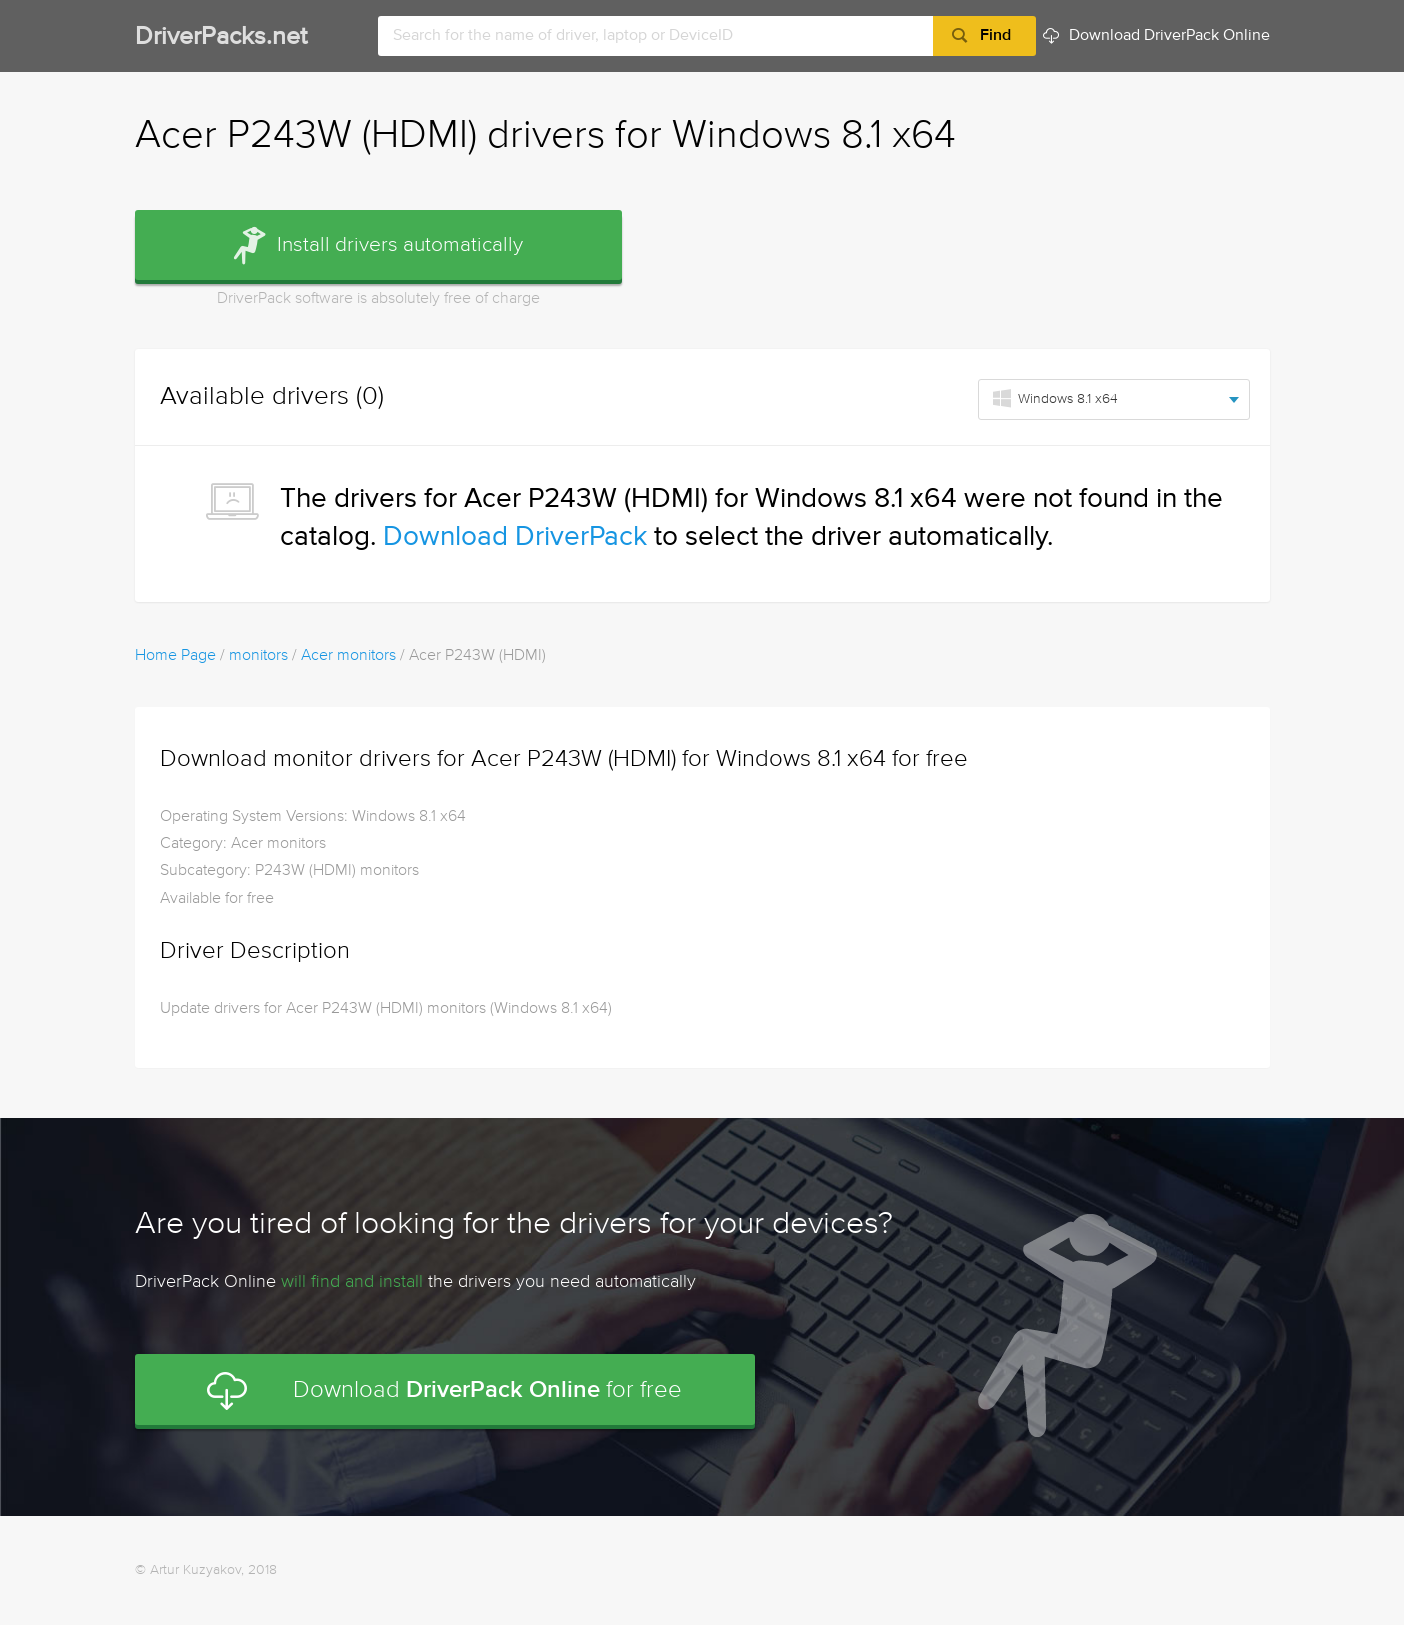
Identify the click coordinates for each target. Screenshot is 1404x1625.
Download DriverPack (515, 537)
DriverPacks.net (221, 37)
